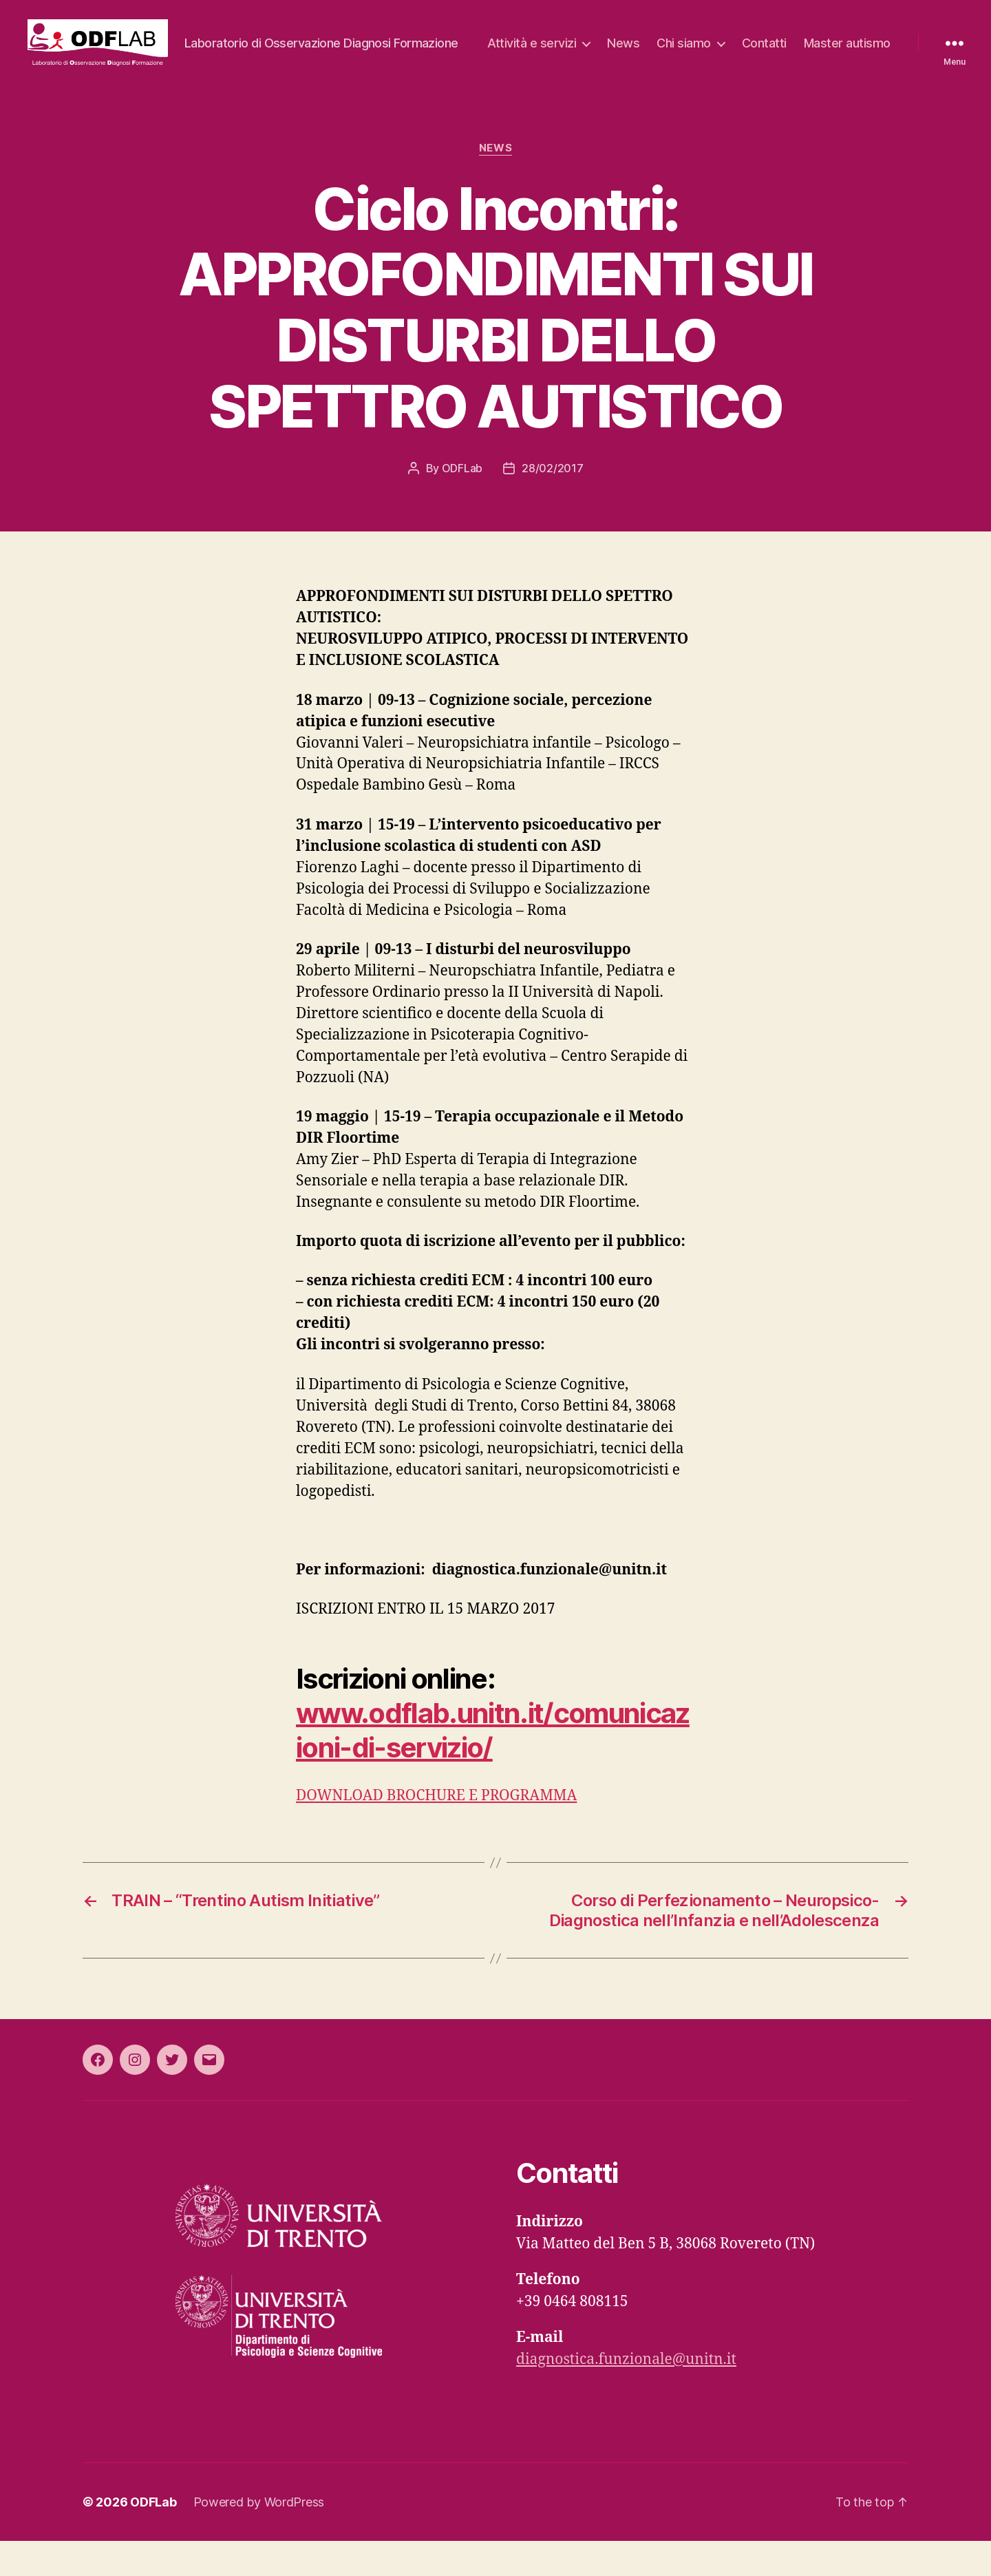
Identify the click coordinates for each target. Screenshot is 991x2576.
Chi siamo (787, 50)
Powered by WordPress (259, 2537)
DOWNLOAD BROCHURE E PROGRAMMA (436, 1831)
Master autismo (847, 71)
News (727, 50)
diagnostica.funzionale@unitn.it (626, 2394)
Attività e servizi (635, 50)
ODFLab (462, 503)
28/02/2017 (552, 503)
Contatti (868, 50)
